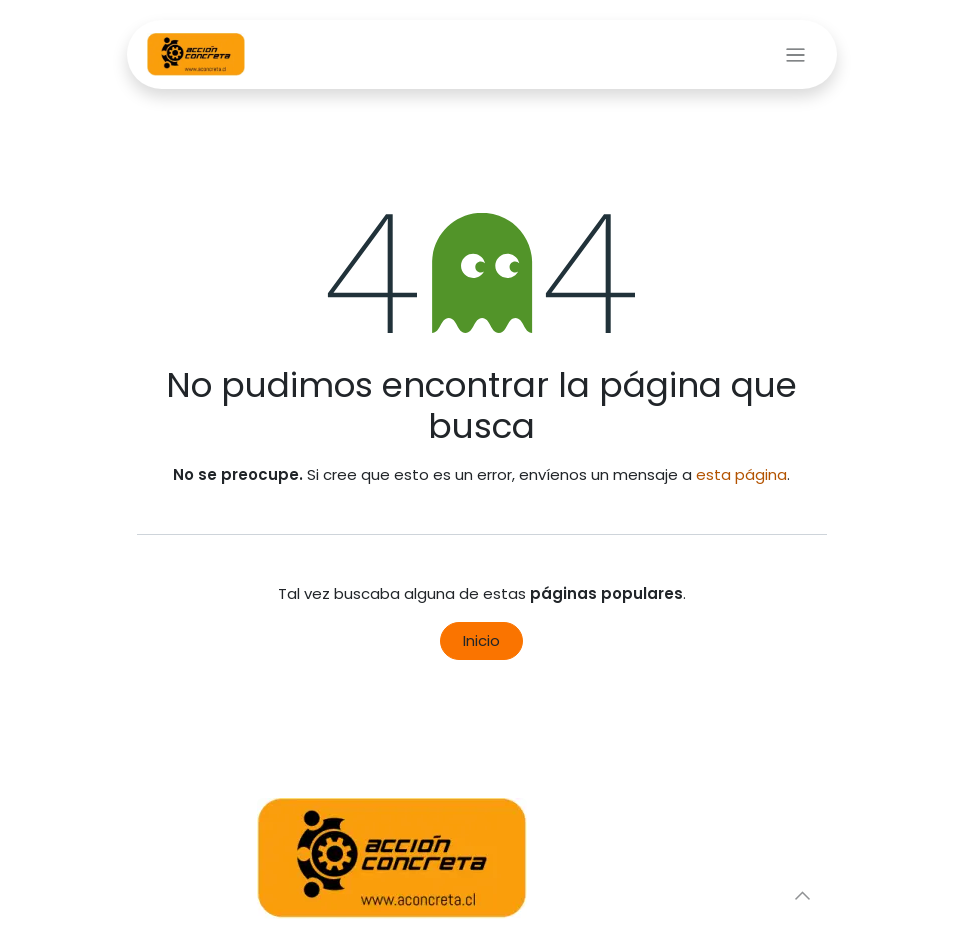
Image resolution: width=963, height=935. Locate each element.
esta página (741, 474)
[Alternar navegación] (795, 54)
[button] (803, 895)
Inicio (481, 640)
